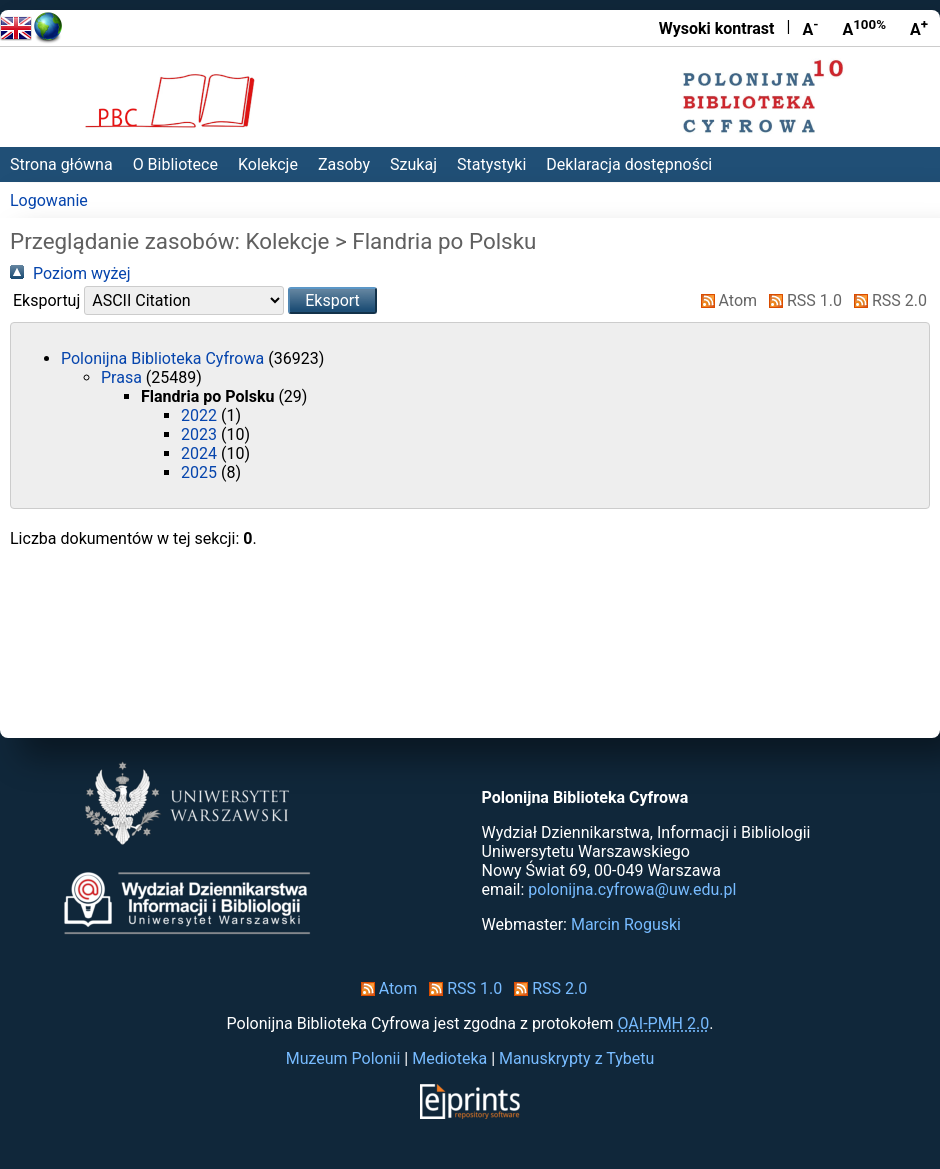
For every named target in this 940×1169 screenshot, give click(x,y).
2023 (201, 434)
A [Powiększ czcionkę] (919, 28)
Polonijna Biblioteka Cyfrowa (164, 358)
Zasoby (344, 164)
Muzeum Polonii (343, 1058)
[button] (332, 300)
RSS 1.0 (801, 300)
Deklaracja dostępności (629, 164)
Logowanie (49, 200)
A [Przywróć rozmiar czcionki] (864, 28)
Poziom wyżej (70, 273)
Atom (725, 300)
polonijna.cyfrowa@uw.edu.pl (632, 889)
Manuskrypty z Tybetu (576, 1058)
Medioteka (449, 1058)
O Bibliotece (175, 164)
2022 (201, 415)
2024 (201, 453)
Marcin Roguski (626, 924)
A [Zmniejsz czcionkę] (810, 28)
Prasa (123, 377)
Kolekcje (268, 164)
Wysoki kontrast (717, 28)
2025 (201, 472)
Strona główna (61, 164)
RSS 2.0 (886, 300)
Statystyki (491, 164)
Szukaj (413, 164)
